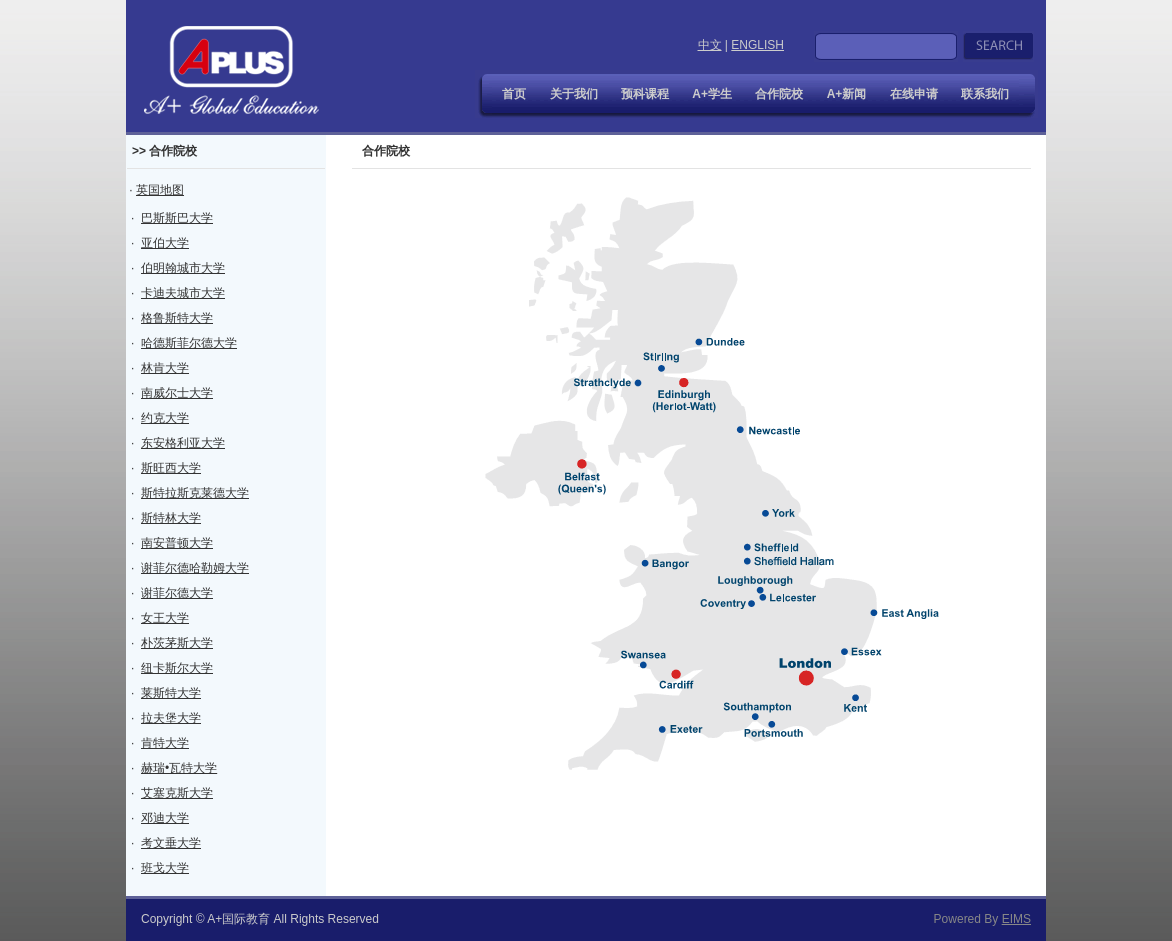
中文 (710, 45)
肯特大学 (165, 743)
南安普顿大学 (177, 543)
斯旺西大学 (171, 468)
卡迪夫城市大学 (183, 293)
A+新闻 (847, 94)
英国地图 (160, 190)
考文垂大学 (171, 843)
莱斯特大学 (171, 693)
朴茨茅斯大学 (177, 643)
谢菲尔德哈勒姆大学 (195, 568)
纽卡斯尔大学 (177, 668)
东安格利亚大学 (183, 443)
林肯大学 (165, 368)
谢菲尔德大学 (177, 593)
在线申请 (914, 94)
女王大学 (165, 618)
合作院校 (779, 94)
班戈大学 (165, 868)
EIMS (1016, 919)
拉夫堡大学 (171, 718)
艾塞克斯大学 (177, 793)
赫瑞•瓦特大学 (179, 768)
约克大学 (165, 418)
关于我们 (574, 94)
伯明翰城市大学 (183, 268)
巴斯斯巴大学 (177, 218)
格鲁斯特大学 (177, 318)
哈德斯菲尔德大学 (189, 343)
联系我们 (985, 94)
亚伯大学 (165, 243)
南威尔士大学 (177, 393)
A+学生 (712, 94)
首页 (514, 94)
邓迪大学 (165, 818)
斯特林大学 (171, 518)
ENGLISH (757, 45)
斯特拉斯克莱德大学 (195, 493)
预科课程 (645, 94)
